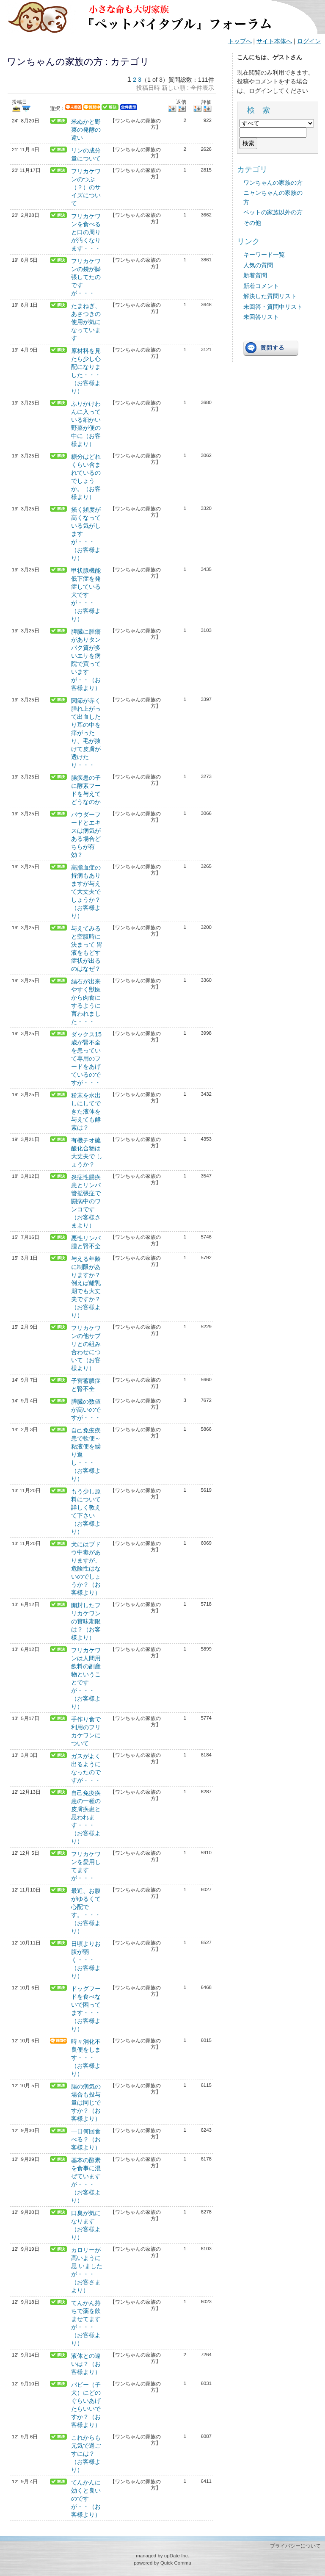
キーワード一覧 (264, 254)
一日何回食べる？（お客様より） (86, 2139)
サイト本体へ (274, 41)
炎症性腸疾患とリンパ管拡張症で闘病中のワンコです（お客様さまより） (86, 1201)
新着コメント (261, 286)
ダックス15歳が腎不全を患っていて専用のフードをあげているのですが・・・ (86, 1058)
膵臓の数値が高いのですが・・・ (86, 1409)
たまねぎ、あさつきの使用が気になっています (86, 321)
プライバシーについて (295, 2545)
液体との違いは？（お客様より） (86, 2363)
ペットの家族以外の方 (273, 212)
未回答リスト (261, 316)
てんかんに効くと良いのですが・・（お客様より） (86, 2498)
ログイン (309, 41)
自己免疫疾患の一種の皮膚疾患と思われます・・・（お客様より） (86, 1817)
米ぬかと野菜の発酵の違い (86, 129)
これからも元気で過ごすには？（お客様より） (86, 2453)
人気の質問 (258, 265)
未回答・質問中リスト (273, 306)
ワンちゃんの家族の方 (273, 182)
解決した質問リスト (270, 296)
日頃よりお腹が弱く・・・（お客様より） (86, 1959)
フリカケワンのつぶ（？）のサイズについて (86, 187)
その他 (252, 222)
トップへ (240, 41)
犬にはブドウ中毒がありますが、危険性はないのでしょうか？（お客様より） (86, 1568)
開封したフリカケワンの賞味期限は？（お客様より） (86, 1621)
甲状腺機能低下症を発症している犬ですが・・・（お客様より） (86, 594)
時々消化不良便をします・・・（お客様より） (86, 2057)
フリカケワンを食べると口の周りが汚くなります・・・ (86, 232)
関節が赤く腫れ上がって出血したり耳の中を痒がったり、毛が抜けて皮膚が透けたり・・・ (86, 732)
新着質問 (255, 275)
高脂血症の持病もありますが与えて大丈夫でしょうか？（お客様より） (86, 891)
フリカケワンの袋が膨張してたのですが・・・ (86, 277)
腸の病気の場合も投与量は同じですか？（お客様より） (86, 2102)
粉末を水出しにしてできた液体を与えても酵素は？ (86, 1111)
